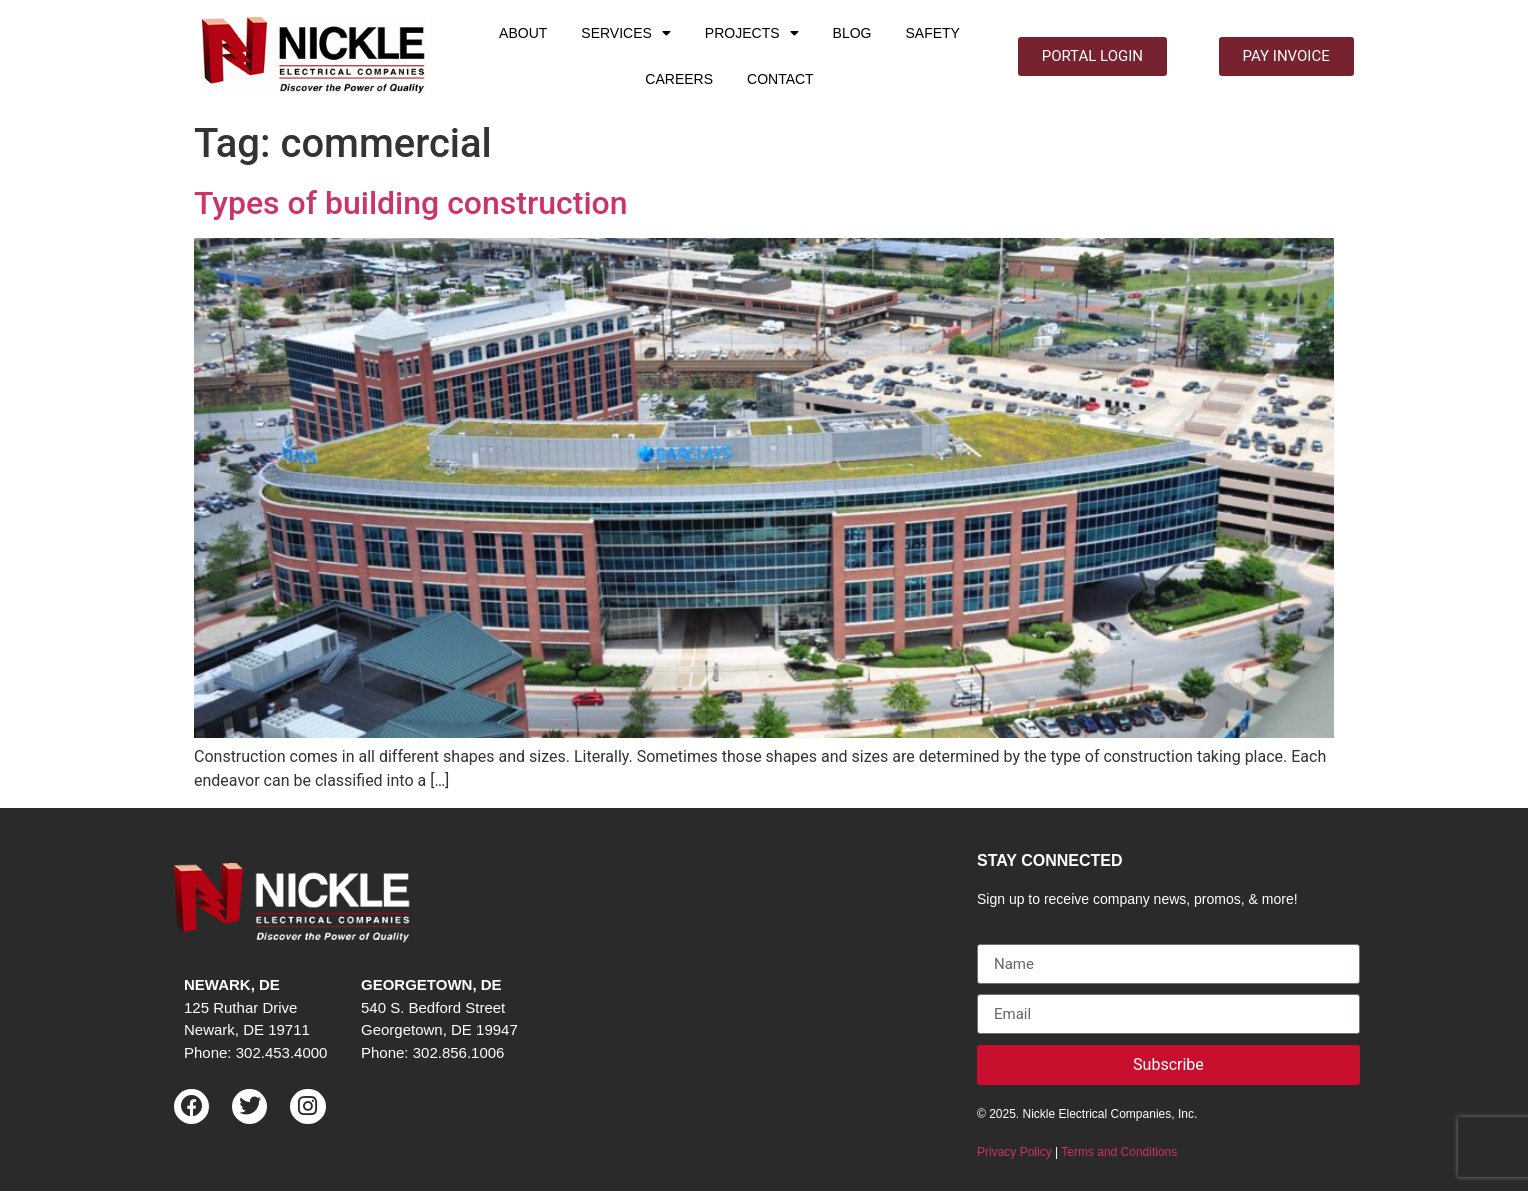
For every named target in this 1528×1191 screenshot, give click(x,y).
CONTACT (780, 79)
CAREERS (679, 79)
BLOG (852, 33)
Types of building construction (411, 203)
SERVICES (626, 33)
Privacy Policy (1014, 1152)
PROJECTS (752, 33)
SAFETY (932, 33)
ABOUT (523, 33)
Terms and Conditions (1119, 1152)
